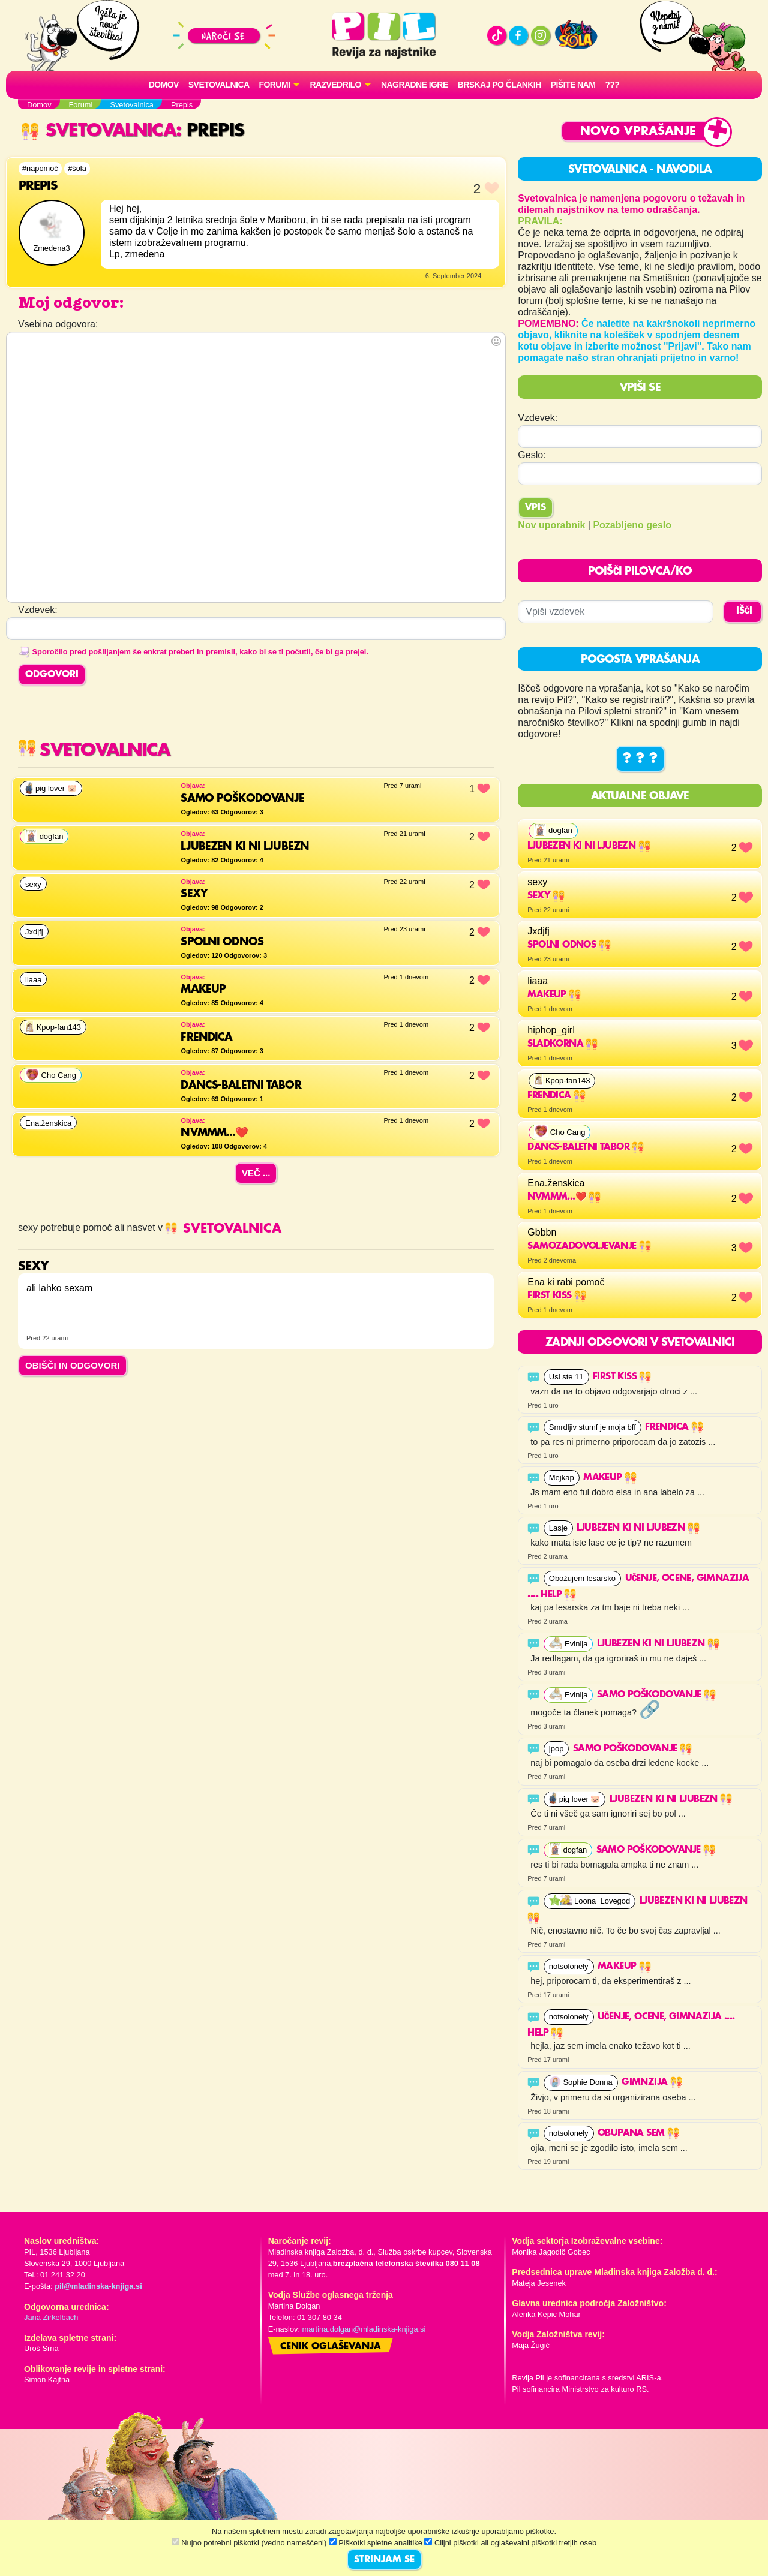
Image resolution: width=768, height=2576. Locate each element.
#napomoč (40, 168)
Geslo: (531, 455)
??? (612, 84)
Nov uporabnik (551, 525)
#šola (77, 168)
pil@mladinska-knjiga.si (98, 2286)
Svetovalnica (219, 84)
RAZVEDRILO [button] (335, 84)
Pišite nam (573, 84)
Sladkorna (562, 1044)
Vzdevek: (537, 418)
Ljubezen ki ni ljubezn (588, 846)
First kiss (556, 1296)
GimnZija (652, 2082)
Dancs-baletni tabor (585, 1147)
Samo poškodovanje (656, 1695)
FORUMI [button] (274, 84)
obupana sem (638, 2133)
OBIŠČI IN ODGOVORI (72, 1365)
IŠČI (744, 611)
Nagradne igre (414, 84)
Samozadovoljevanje (589, 1246)
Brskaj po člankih (499, 84)
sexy (546, 896)
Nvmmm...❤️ (564, 1197)
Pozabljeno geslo (632, 525)
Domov (164, 84)
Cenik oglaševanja (330, 2347)
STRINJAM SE (384, 2560)
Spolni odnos (568, 945)
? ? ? (640, 759)
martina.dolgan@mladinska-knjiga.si (364, 2329)
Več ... (256, 1173)
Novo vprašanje (638, 131)
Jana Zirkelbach (51, 2317)
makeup (554, 995)
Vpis (535, 508)
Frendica (556, 1096)
